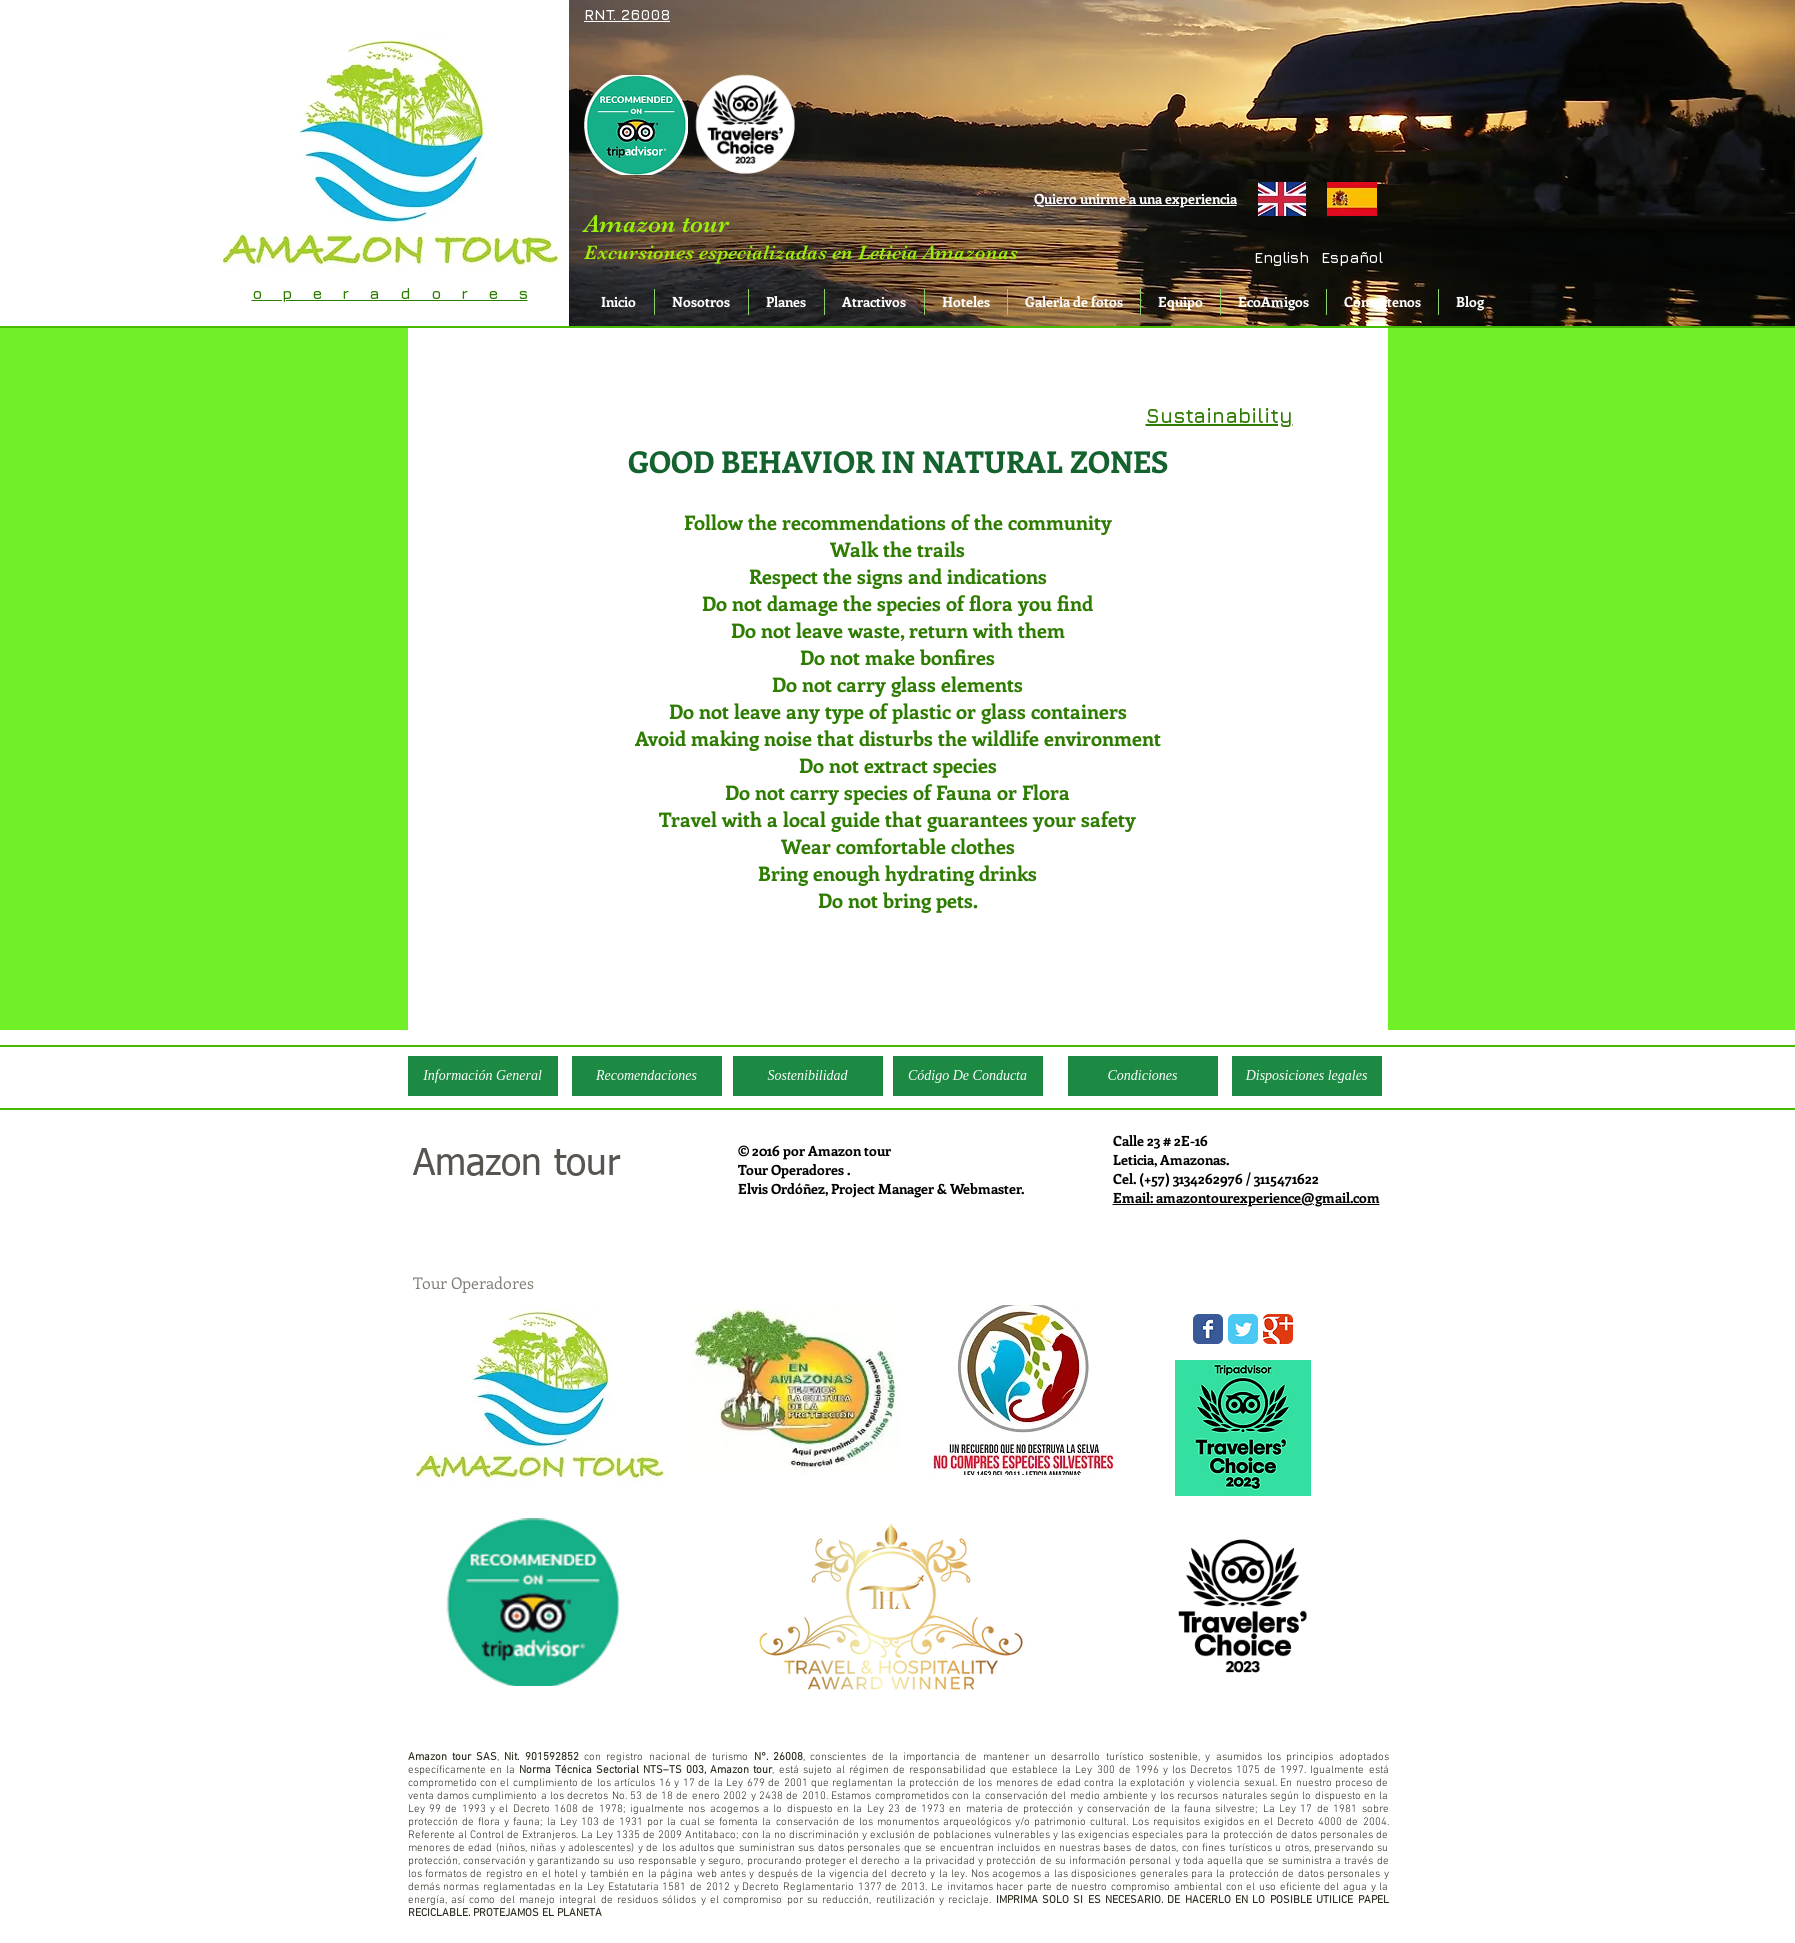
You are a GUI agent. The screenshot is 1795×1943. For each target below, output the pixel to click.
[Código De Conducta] (968, 1076)
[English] (1282, 257)
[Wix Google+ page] (1278, 1329)
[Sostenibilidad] (808, 1076)
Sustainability (1219, 415)
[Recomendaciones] (647, 1076)
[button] (1352, 257)
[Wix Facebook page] (1208, 1329)
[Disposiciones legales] (1307, 1076)
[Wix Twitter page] (1243, 1329)
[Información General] (483, 1076)
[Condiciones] (1143, 1076)
